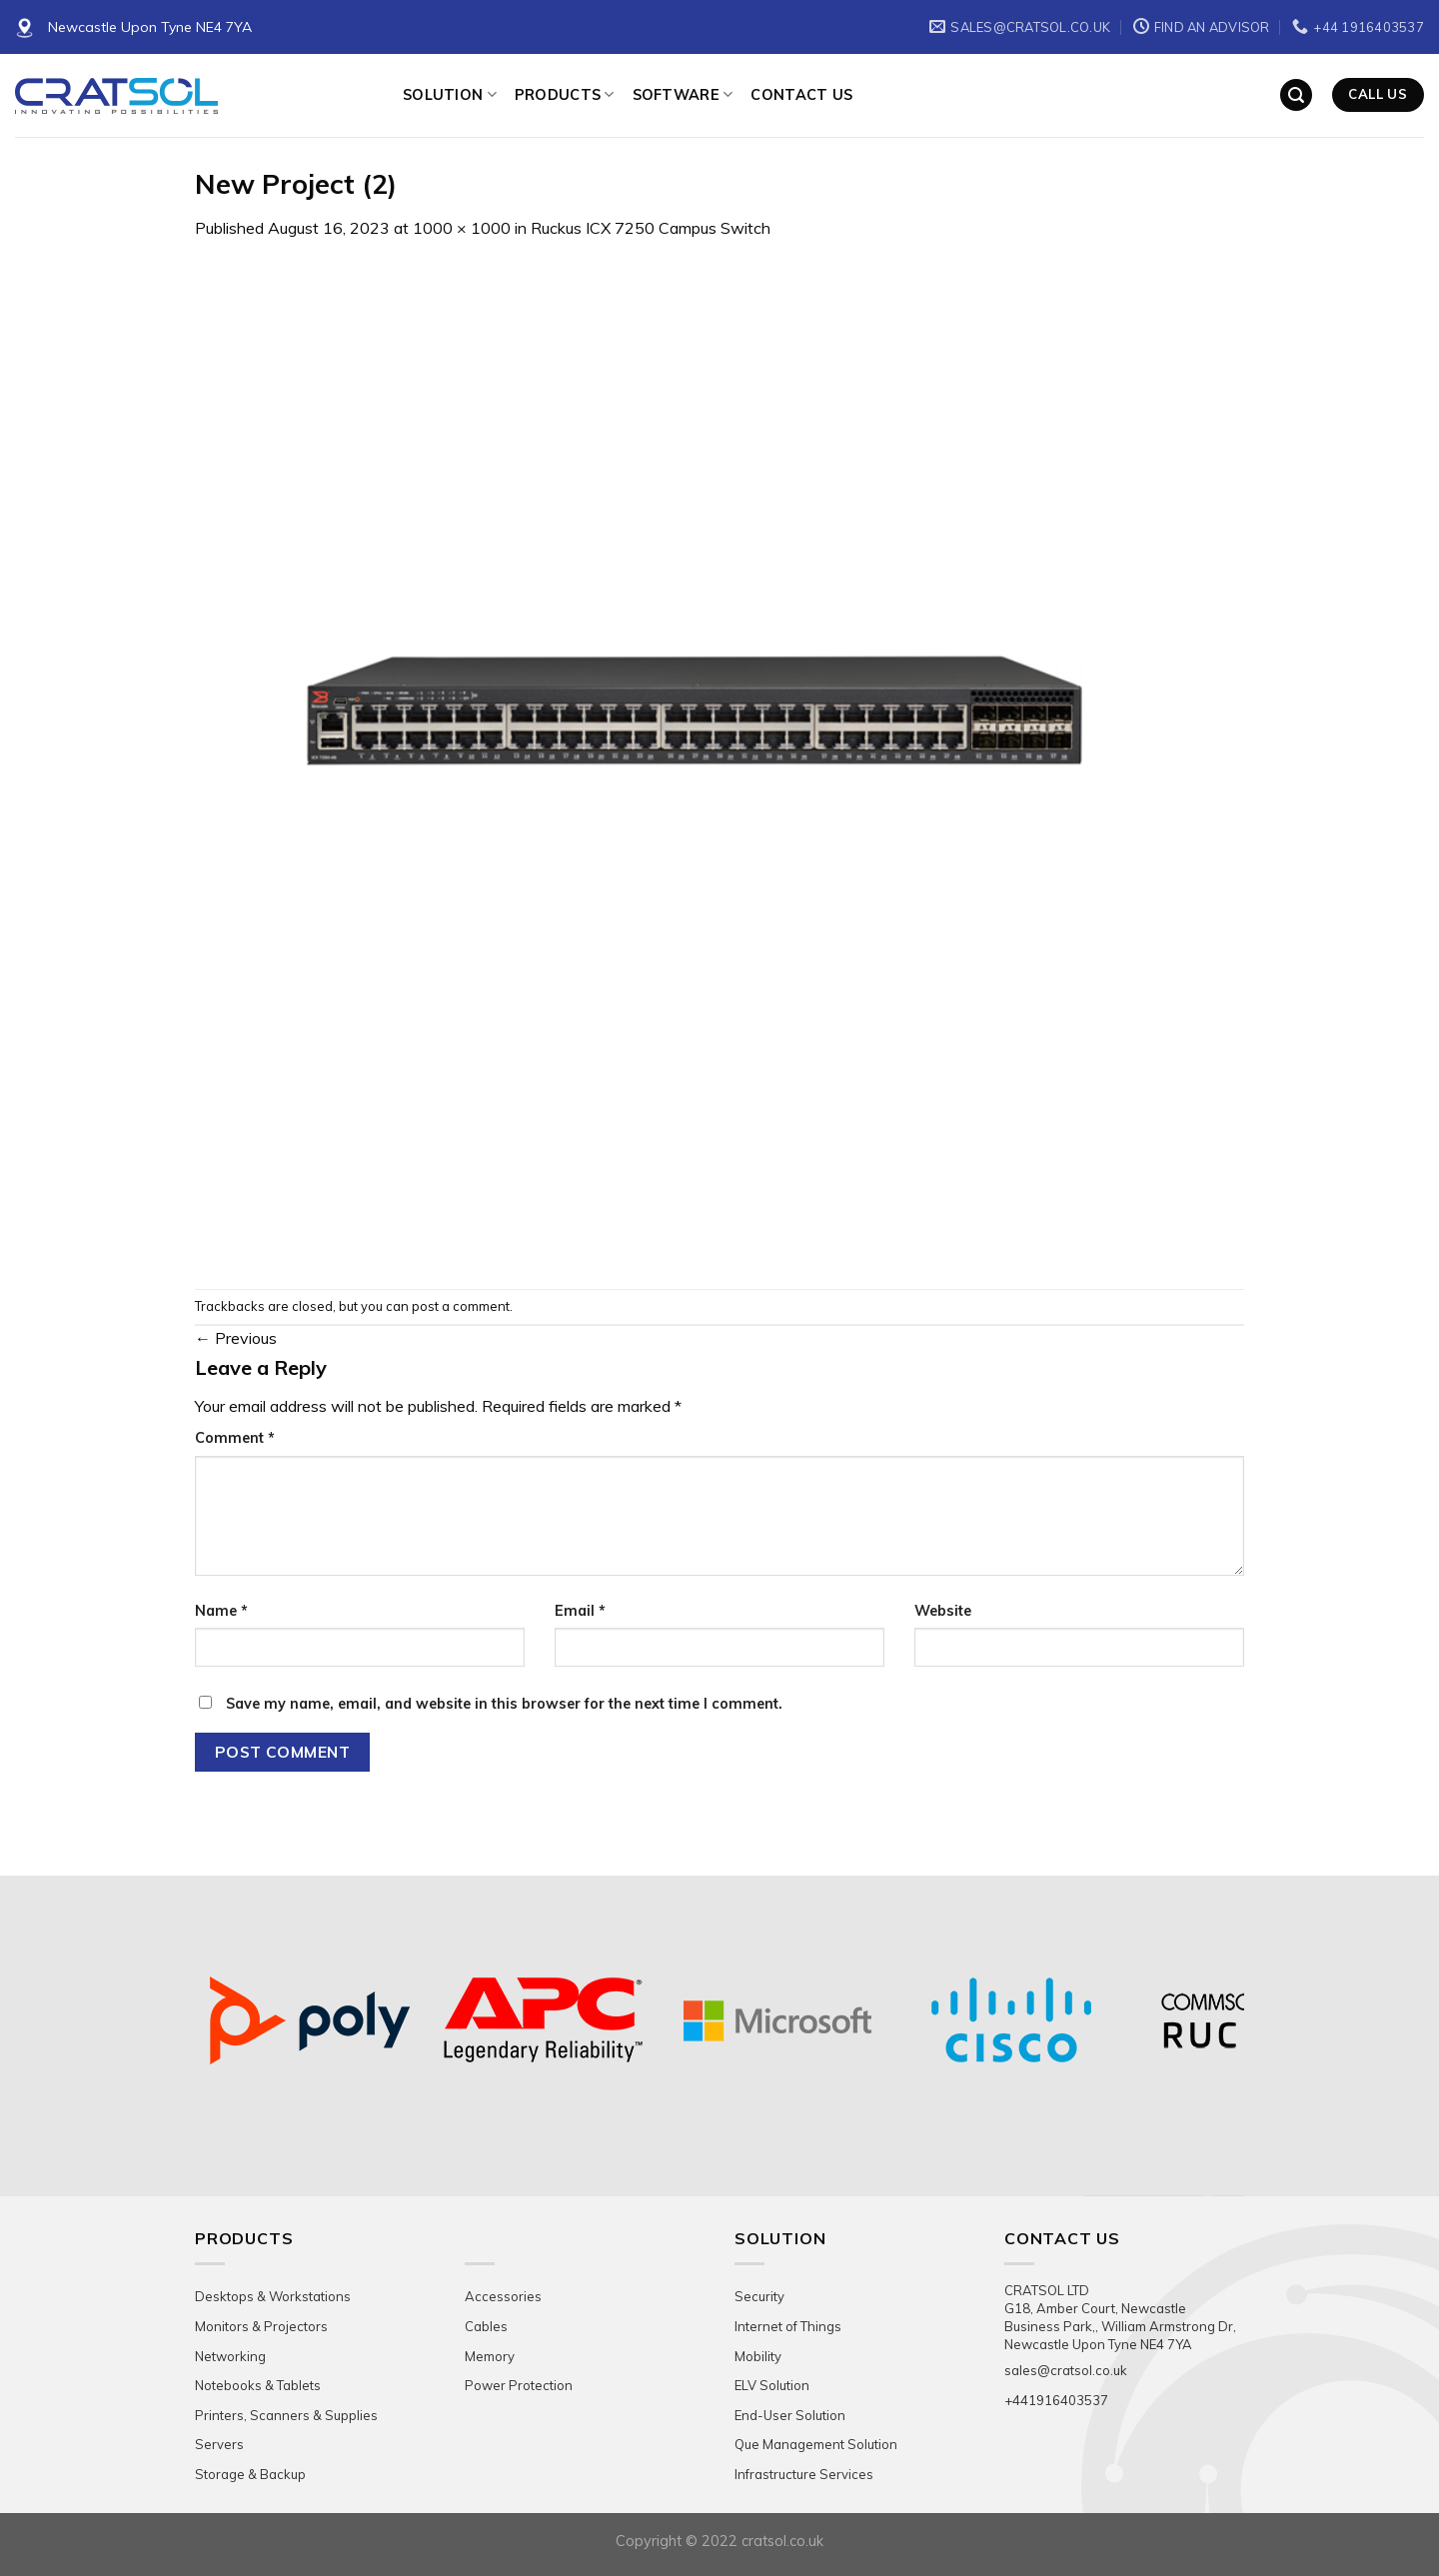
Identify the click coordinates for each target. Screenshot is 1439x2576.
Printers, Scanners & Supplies (286, 2415)
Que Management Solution (815, 2444)
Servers (219, 2444)
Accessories (503, 2296)
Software (683, 94)
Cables (486, 2326)
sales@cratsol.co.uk (1065, 2370)
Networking (230, 2356)
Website (942, 1611)
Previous (236, 1338)
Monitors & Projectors (261, 2326)
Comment (235, 1438)
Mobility (757, 2356)
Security (759, 2296)
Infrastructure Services (803, 2474)
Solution (450, 94)
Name (221, 1611)
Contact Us (801, 95)
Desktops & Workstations (273, 2296)
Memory (490, 2356)
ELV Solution (771, 2385)
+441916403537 (1056, 2400)
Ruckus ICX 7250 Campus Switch (650, 228)
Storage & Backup (250, 2474)
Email (580, 1611)
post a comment (461, 1306)
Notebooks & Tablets (258, 2385)
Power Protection (519, 2385)
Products (565, 94)
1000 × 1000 (462, 228)
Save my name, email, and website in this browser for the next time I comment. (504, 1704)
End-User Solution (789, 2415)
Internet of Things (787, 2326)
